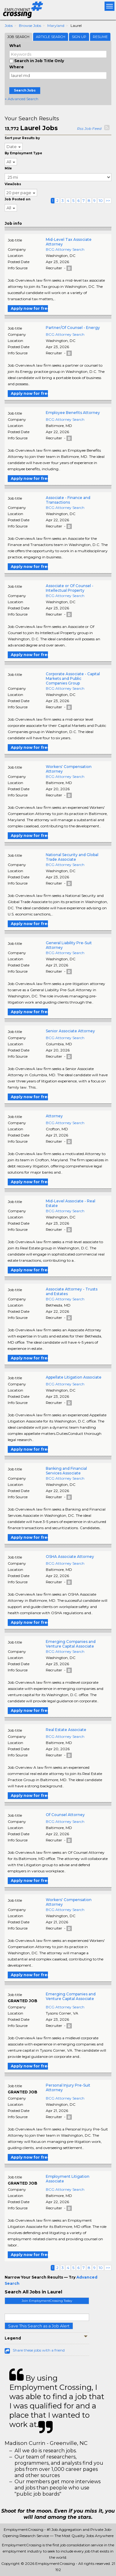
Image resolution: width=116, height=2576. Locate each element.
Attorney (54, 1116)
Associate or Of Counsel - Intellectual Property (69, 588)
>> (108, 200)
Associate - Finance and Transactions (68, 500)
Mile (8, 168)
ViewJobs (13, 184)
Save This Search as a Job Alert (39, 2325)
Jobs (9, 25)
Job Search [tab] (18, 37)
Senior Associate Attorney (70, 1031)
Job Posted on (17, 199)
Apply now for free (29, 308)
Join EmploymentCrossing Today (47, 2301)
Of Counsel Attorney (65, 1814)
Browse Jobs (30, 25)
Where (16, 67)
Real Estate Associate (66, 1729)
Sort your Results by (22, 138)
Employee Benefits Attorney (73, 412)
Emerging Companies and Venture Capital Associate (71, 1643)
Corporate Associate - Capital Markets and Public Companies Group (73, 678)
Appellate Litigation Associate (73, 1377)
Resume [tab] (100, 37)
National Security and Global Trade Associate (72, 857)
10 (101, 200)
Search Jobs (25, 90)
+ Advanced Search (21, 98)
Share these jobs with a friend (39, 2350)
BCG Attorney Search (65, 249)
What (15, 45)
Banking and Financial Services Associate (66, 1470)
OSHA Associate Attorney (70, 1556)
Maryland (55, 25)
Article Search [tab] (50, 37)
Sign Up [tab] (79, 37)
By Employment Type (23, 153)
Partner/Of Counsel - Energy (73, 327)
